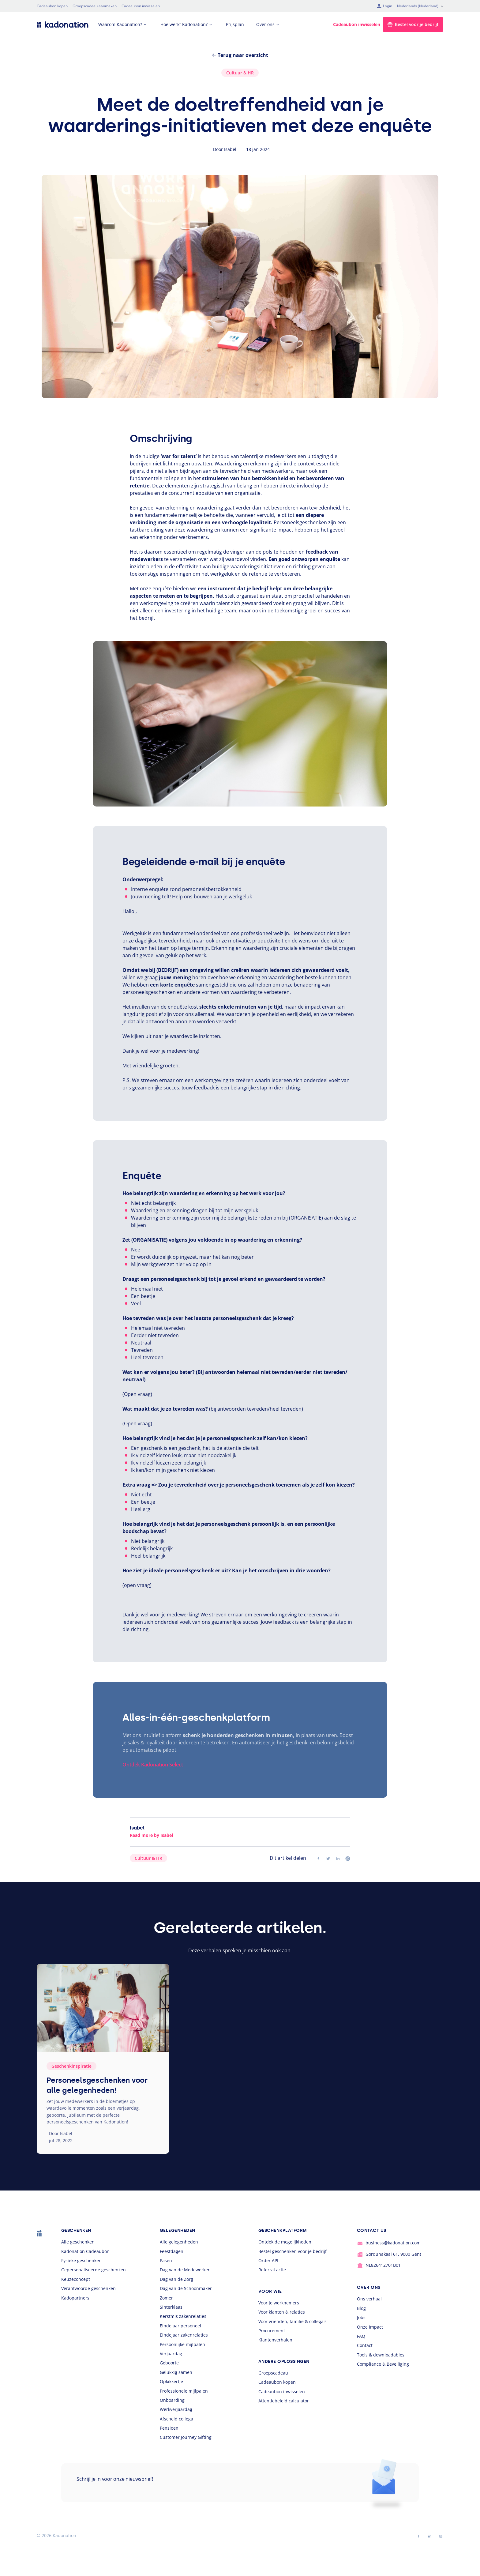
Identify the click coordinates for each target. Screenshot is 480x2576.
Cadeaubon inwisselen (141, 6)
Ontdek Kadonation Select (152, 1764)
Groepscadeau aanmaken (95, 6)
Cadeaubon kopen (52, 6)
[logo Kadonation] (62, 24)
